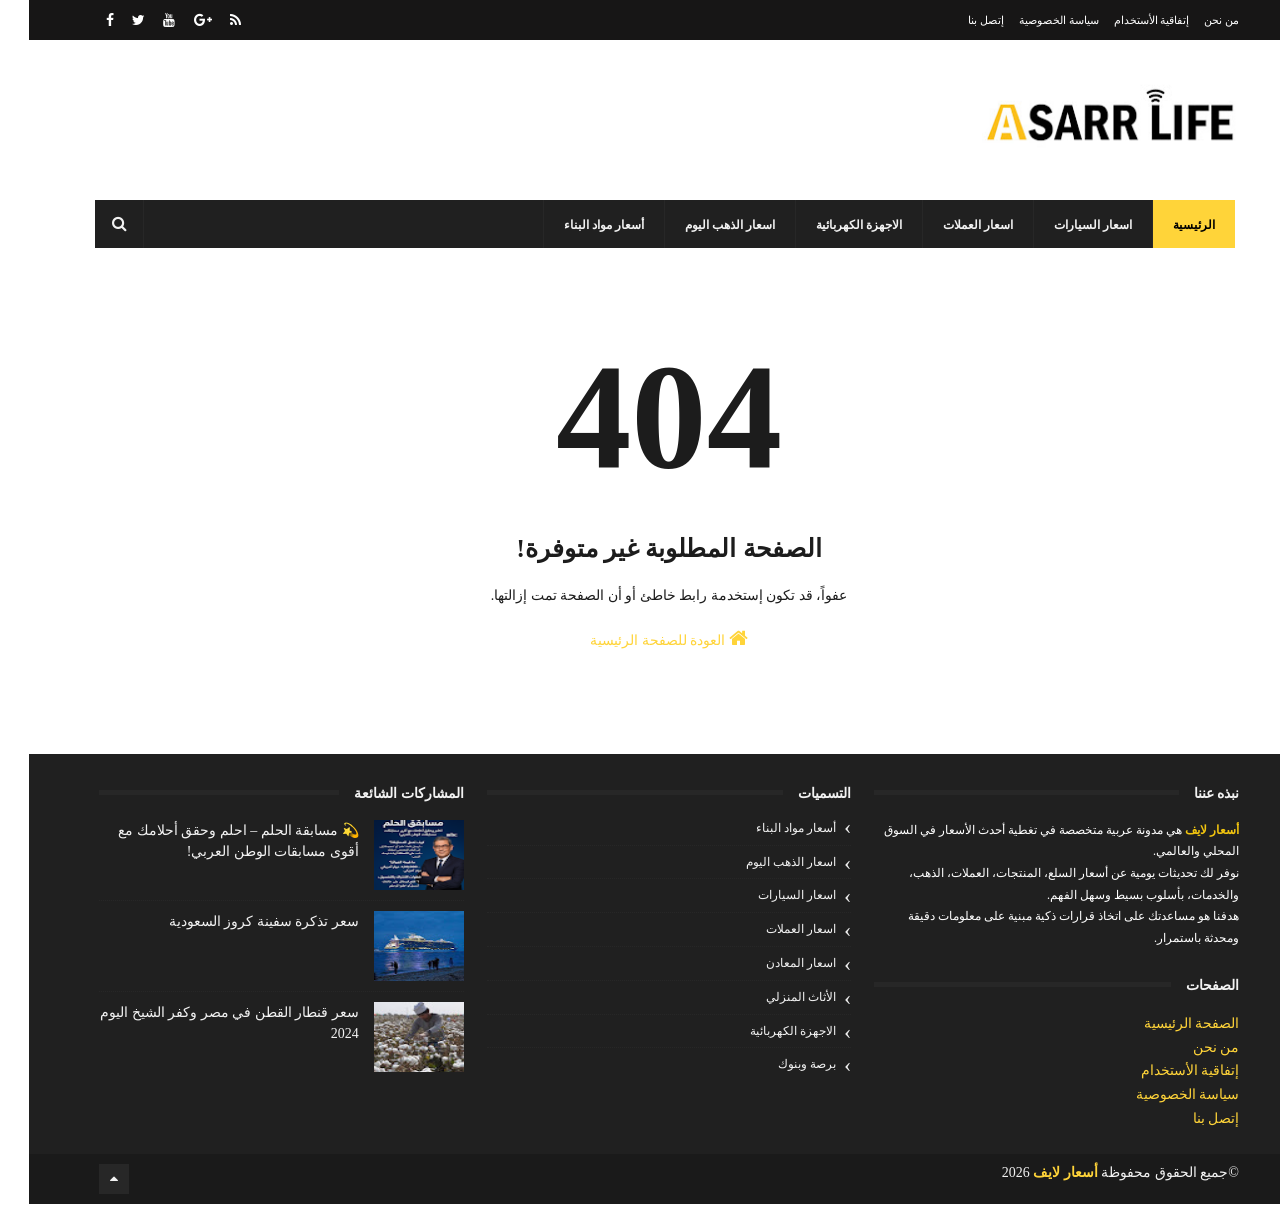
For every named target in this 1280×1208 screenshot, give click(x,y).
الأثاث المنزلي (772, 1003)
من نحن (1192, 20)
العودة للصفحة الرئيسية (640, 647)
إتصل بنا (957, 20)
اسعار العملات (953, 225)
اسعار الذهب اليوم (705, 225)
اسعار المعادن (772, 969)
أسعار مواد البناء (579, 225)
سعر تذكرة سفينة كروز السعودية (235, 927)
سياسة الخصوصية (1030, 20)
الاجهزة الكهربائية (834, 225)
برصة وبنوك (778, 1071)
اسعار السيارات (1068, 225)
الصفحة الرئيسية (1163, 1029)
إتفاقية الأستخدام (1123, 20)
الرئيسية (1169, 225)
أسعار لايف (1181, 836)
